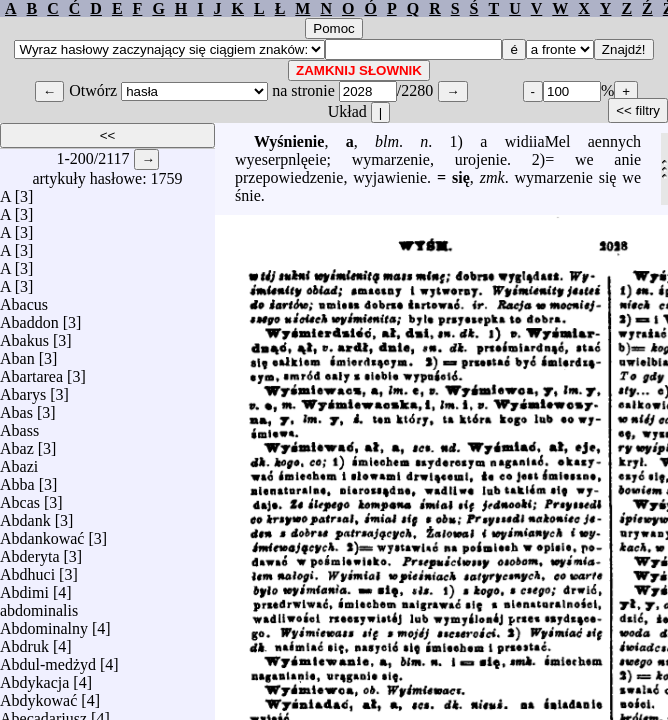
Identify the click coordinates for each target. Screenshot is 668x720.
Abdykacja (34, 677)
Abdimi (24, 587)
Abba (17, 479)
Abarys (23, 389)
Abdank (25, 515)
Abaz (17, 443)
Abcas (20, 497)
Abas (16, 407)
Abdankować (42, 533)
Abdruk (24, 641)
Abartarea (31, 371)
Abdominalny (44, 623)
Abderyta (30, 551)
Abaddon (29, 317)
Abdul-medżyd (48, 659)
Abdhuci (27, 569)
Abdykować (38, 695)
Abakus (24, 335)
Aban (17, 353)
